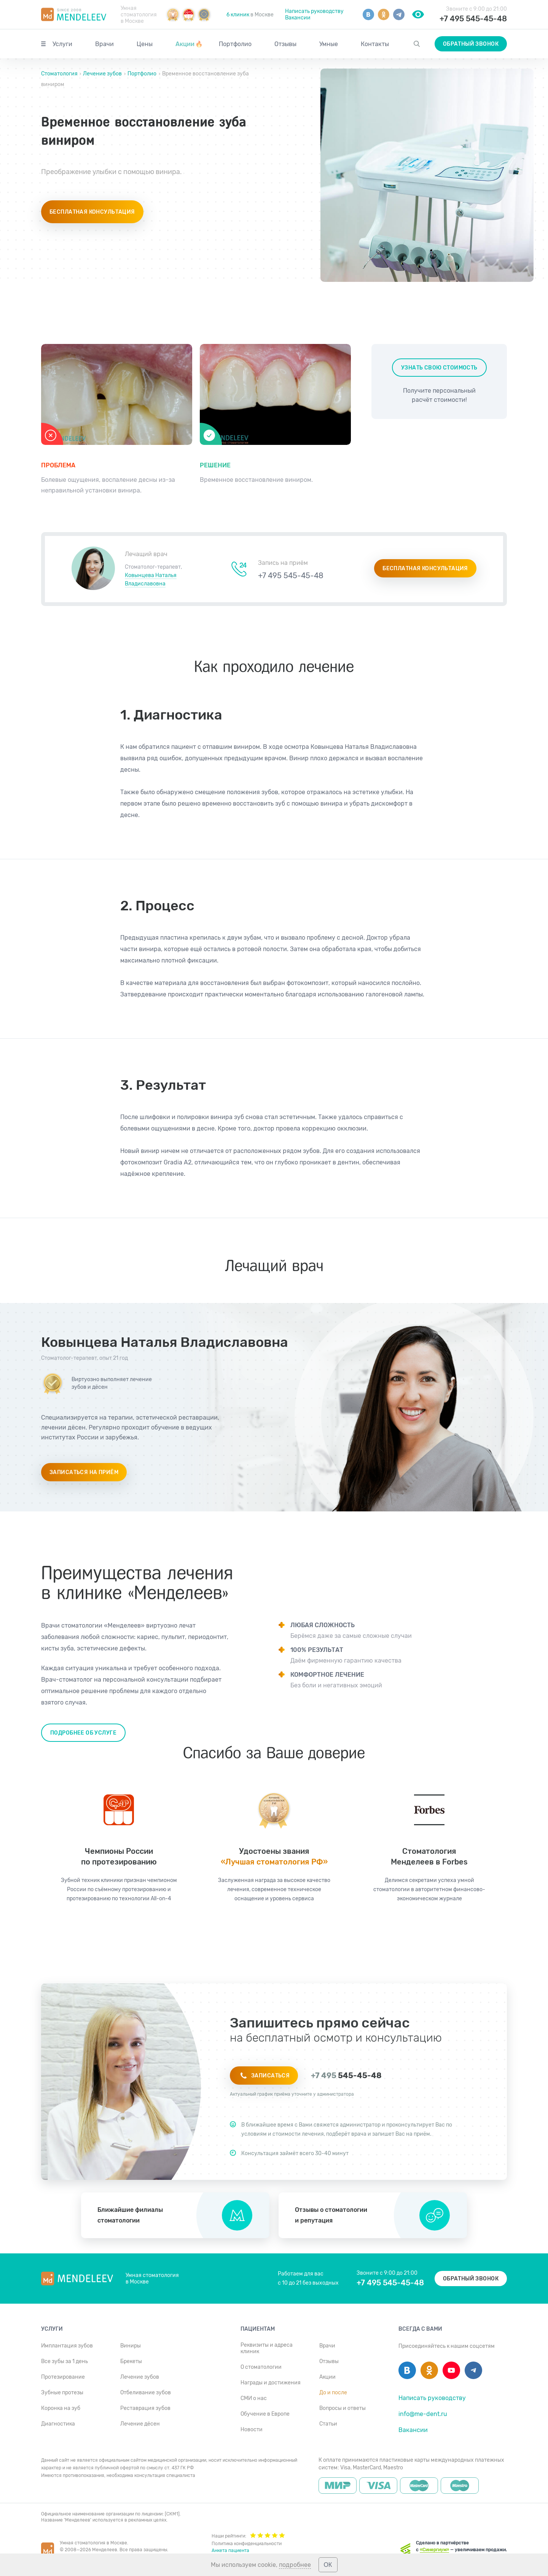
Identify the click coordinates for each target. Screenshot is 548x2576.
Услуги (62, 44)
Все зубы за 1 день (64, 2361)
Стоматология (60, 73)
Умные (328, 44)
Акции (189, 44)
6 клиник (237, 14)
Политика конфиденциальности (247, 2543)
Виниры (130, 2346)
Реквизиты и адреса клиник (267, 2348)
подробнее (295, 2564)
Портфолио (235, 44)
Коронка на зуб (60, 2408)
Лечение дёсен (140, 2424)
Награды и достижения (271, 2382)
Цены (145, 44)
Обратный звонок (471, 44)
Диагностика (58, 2424)
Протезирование (63, 2377)
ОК (328, 2565)
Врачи (104, 44)
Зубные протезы (62, 2392)
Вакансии (298, 17)
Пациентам (258, 2329)
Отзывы (285, 44)
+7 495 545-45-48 (473, 18)
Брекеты (131, 2361)
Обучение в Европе (265, 2414)
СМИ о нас (254, 2398)
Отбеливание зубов (145, 2392)
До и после (333, 2392)
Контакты (375, 44)
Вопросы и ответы (342, 2408)
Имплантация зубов (67, 2346)
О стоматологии (261, 2367)
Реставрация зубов (145, 2408)
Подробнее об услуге (83, 1733)
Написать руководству (314, 11)
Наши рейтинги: (248, 2535)
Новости (252, 2429)
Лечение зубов (102, 73)
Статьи (328, 2424)
